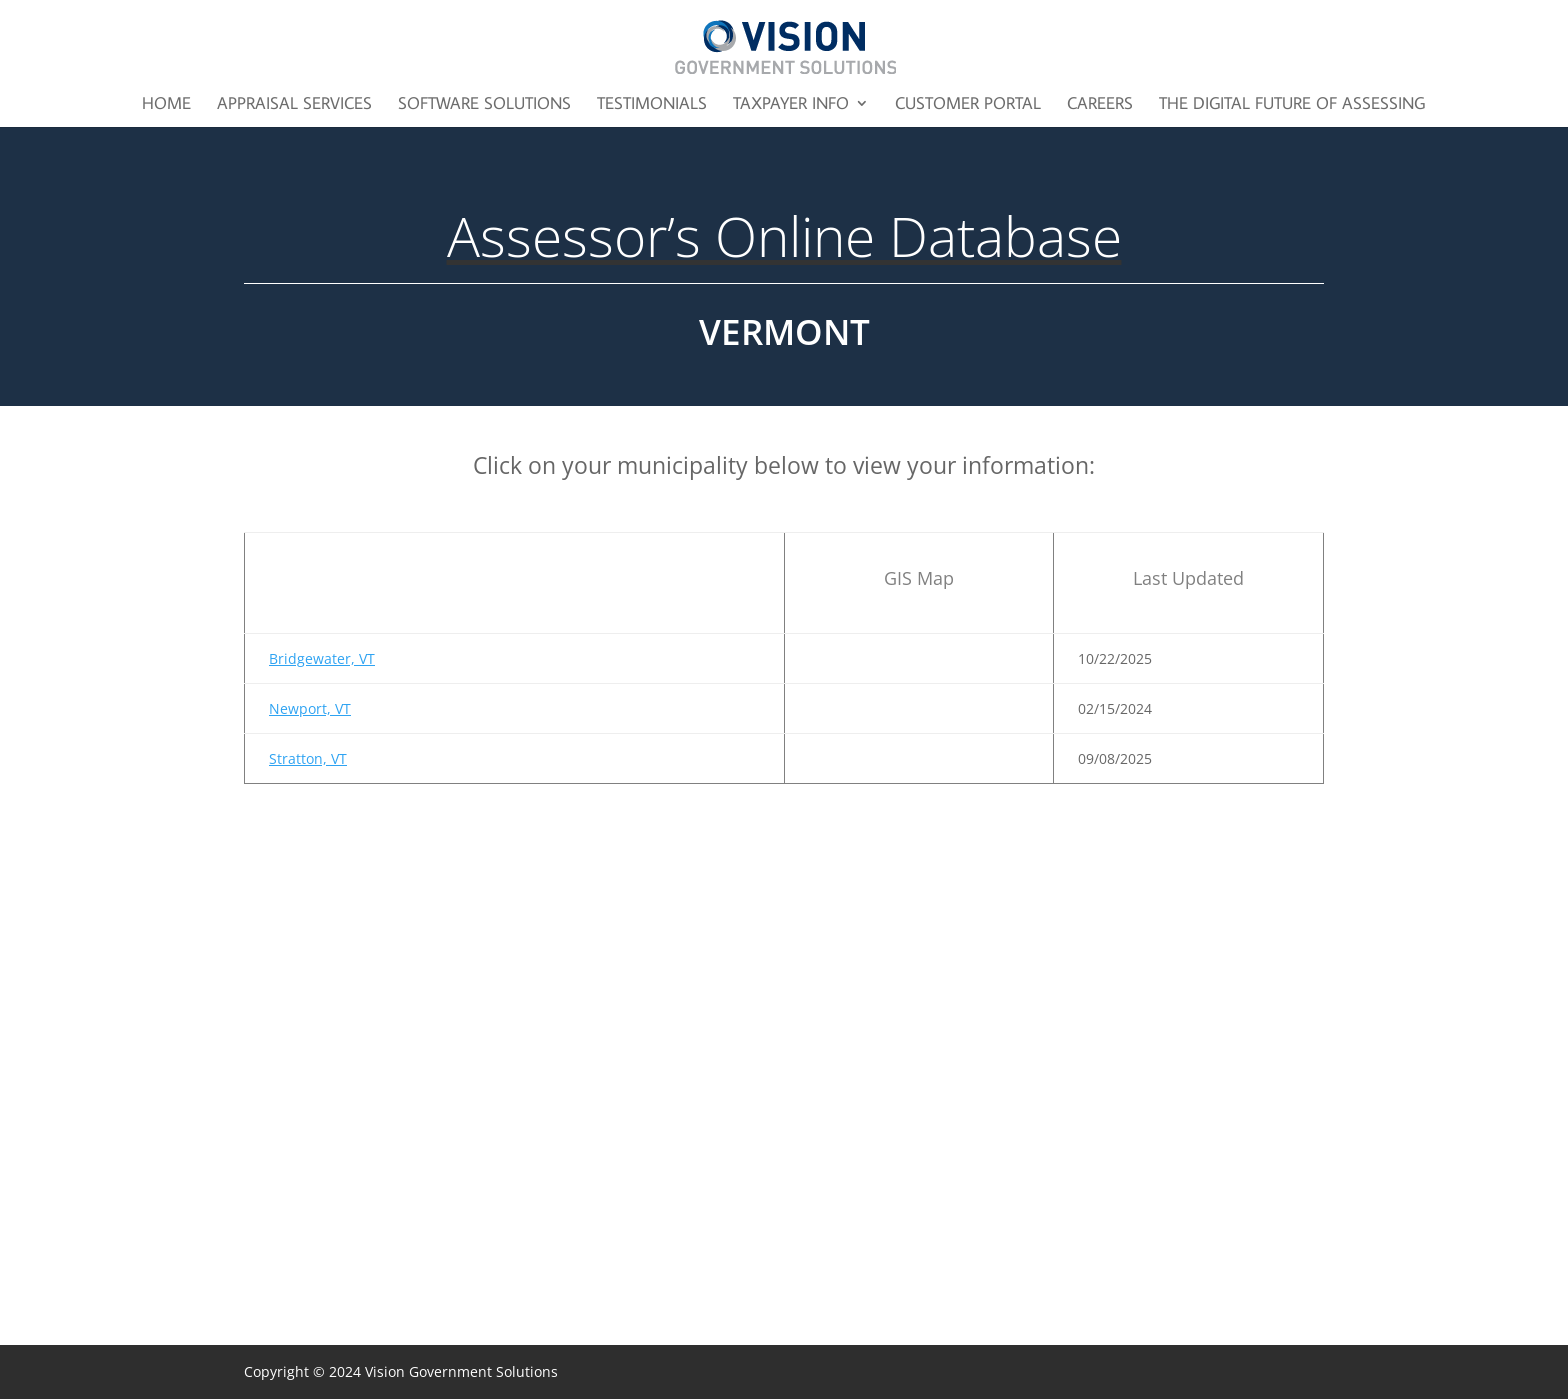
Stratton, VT (308, 758)
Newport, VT (310, 708)
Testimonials (652, 105)
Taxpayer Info (791, 105)
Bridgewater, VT (322, 658)
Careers (1100, 105)
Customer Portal (968, 105)
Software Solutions (484, 105)
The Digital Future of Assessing (1292, 105)
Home (166, 105)
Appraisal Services (294, 105)
